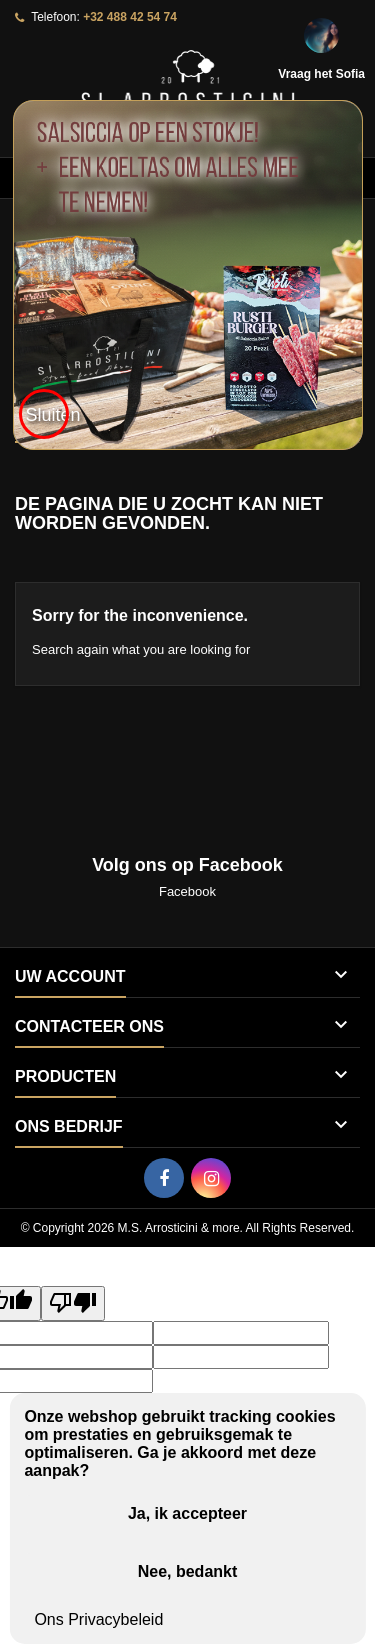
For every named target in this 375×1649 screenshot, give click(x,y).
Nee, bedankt (188, 1571)
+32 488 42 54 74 (130, 17)
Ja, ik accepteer (187, 1513)
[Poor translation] (73, 1303)
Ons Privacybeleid (98, 1619)
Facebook (187, 891)
